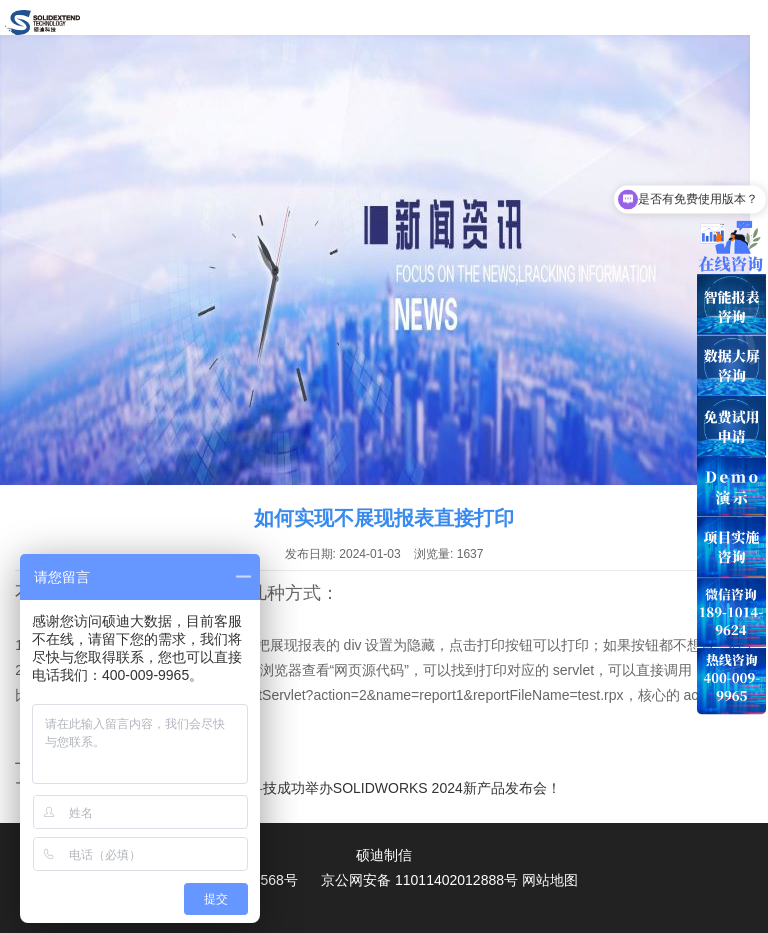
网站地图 (550, 880)
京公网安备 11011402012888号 (419, 880)
